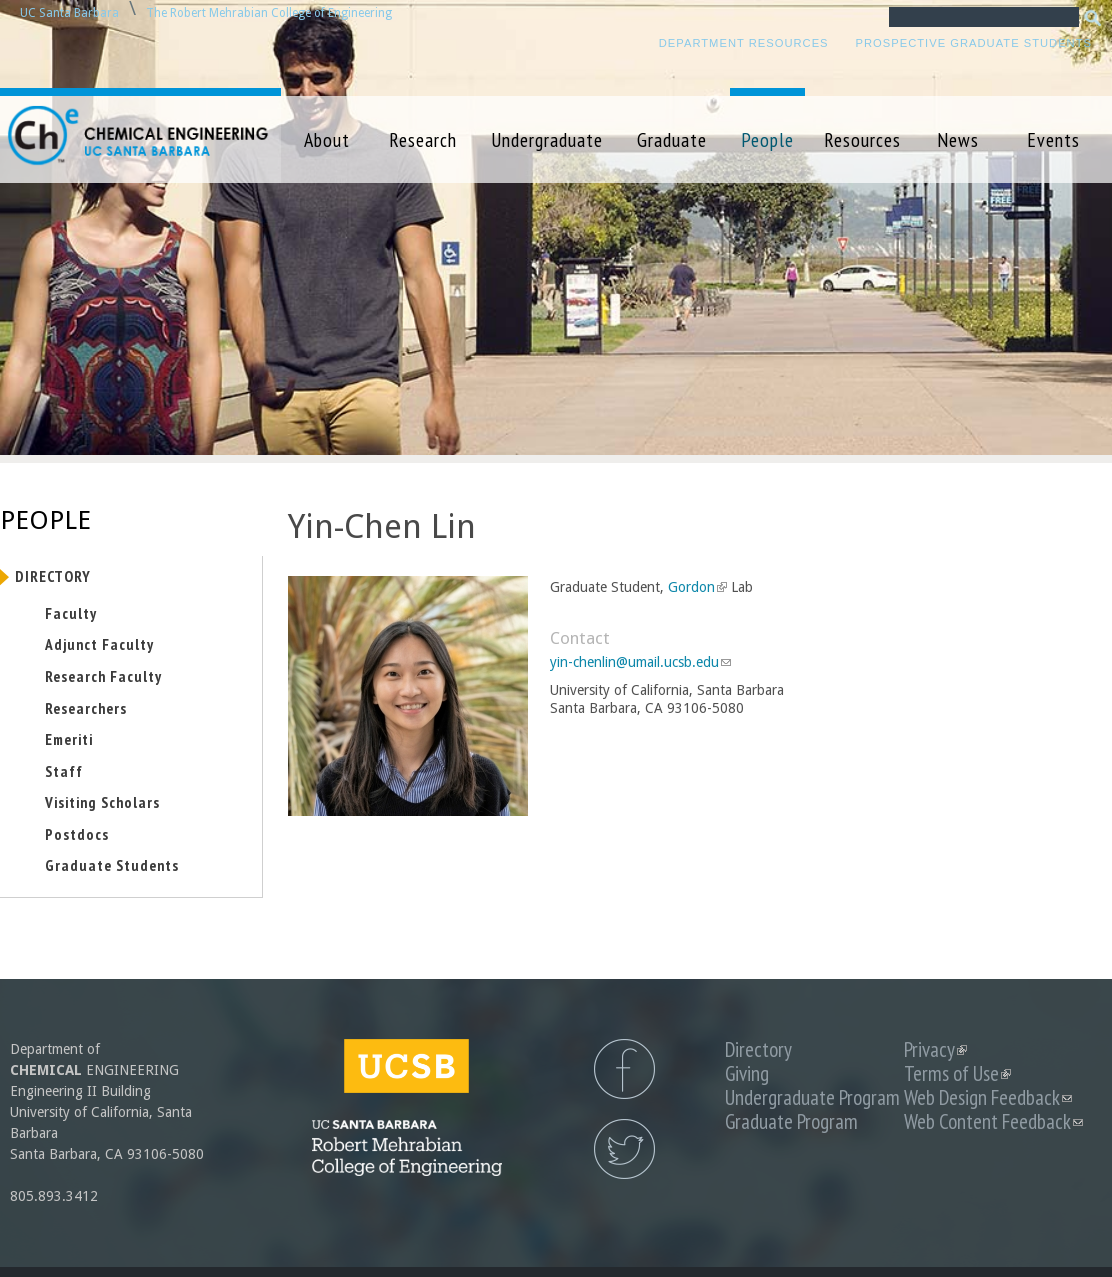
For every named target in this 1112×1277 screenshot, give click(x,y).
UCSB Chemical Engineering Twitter (624, 1149)
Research (423, 139)
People (767, 139)
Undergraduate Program (812, 1097)
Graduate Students (112, 865)
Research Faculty (103, 676)
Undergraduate (547, 139)
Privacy (935, 1049)
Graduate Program (791, 1121)
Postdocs (77, 834)
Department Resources (744, 43)
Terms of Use (957, 1073)
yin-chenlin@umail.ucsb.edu (640, 662)
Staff (64, 771)
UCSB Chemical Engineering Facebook (624, 1069)
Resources (862, 139)
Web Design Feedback (988, 1097)
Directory (53, 576)
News (958, 139)
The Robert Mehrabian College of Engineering (269, 13)
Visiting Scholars (102, 802)
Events (1053, 139)
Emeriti (69, 739)
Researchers (86, 708)
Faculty (71, 613)
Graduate (672, 139)
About (327, 139)
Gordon (695, 587)
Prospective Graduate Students (974, 43)
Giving (747, 1073)
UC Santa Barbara (69, 13)
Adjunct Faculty (99, 644)
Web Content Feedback (993, 1121)
